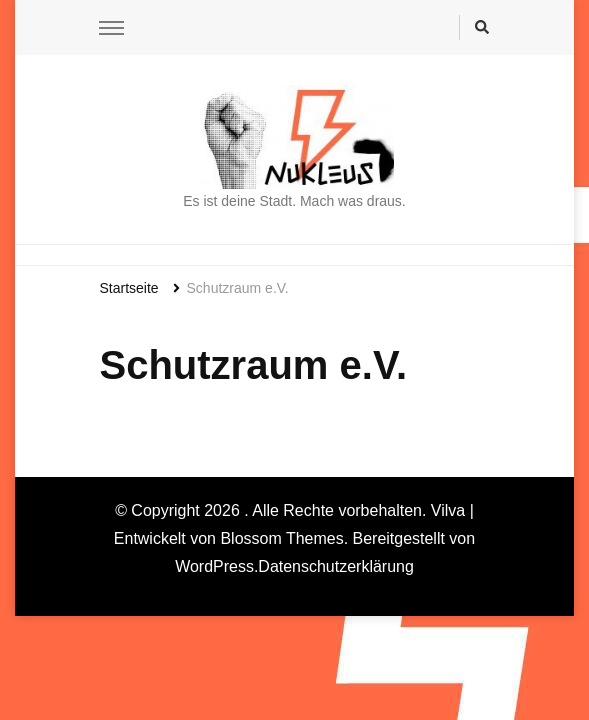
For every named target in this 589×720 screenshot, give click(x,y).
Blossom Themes (281, 538)
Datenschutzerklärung (336, 566)
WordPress (214, 566)
